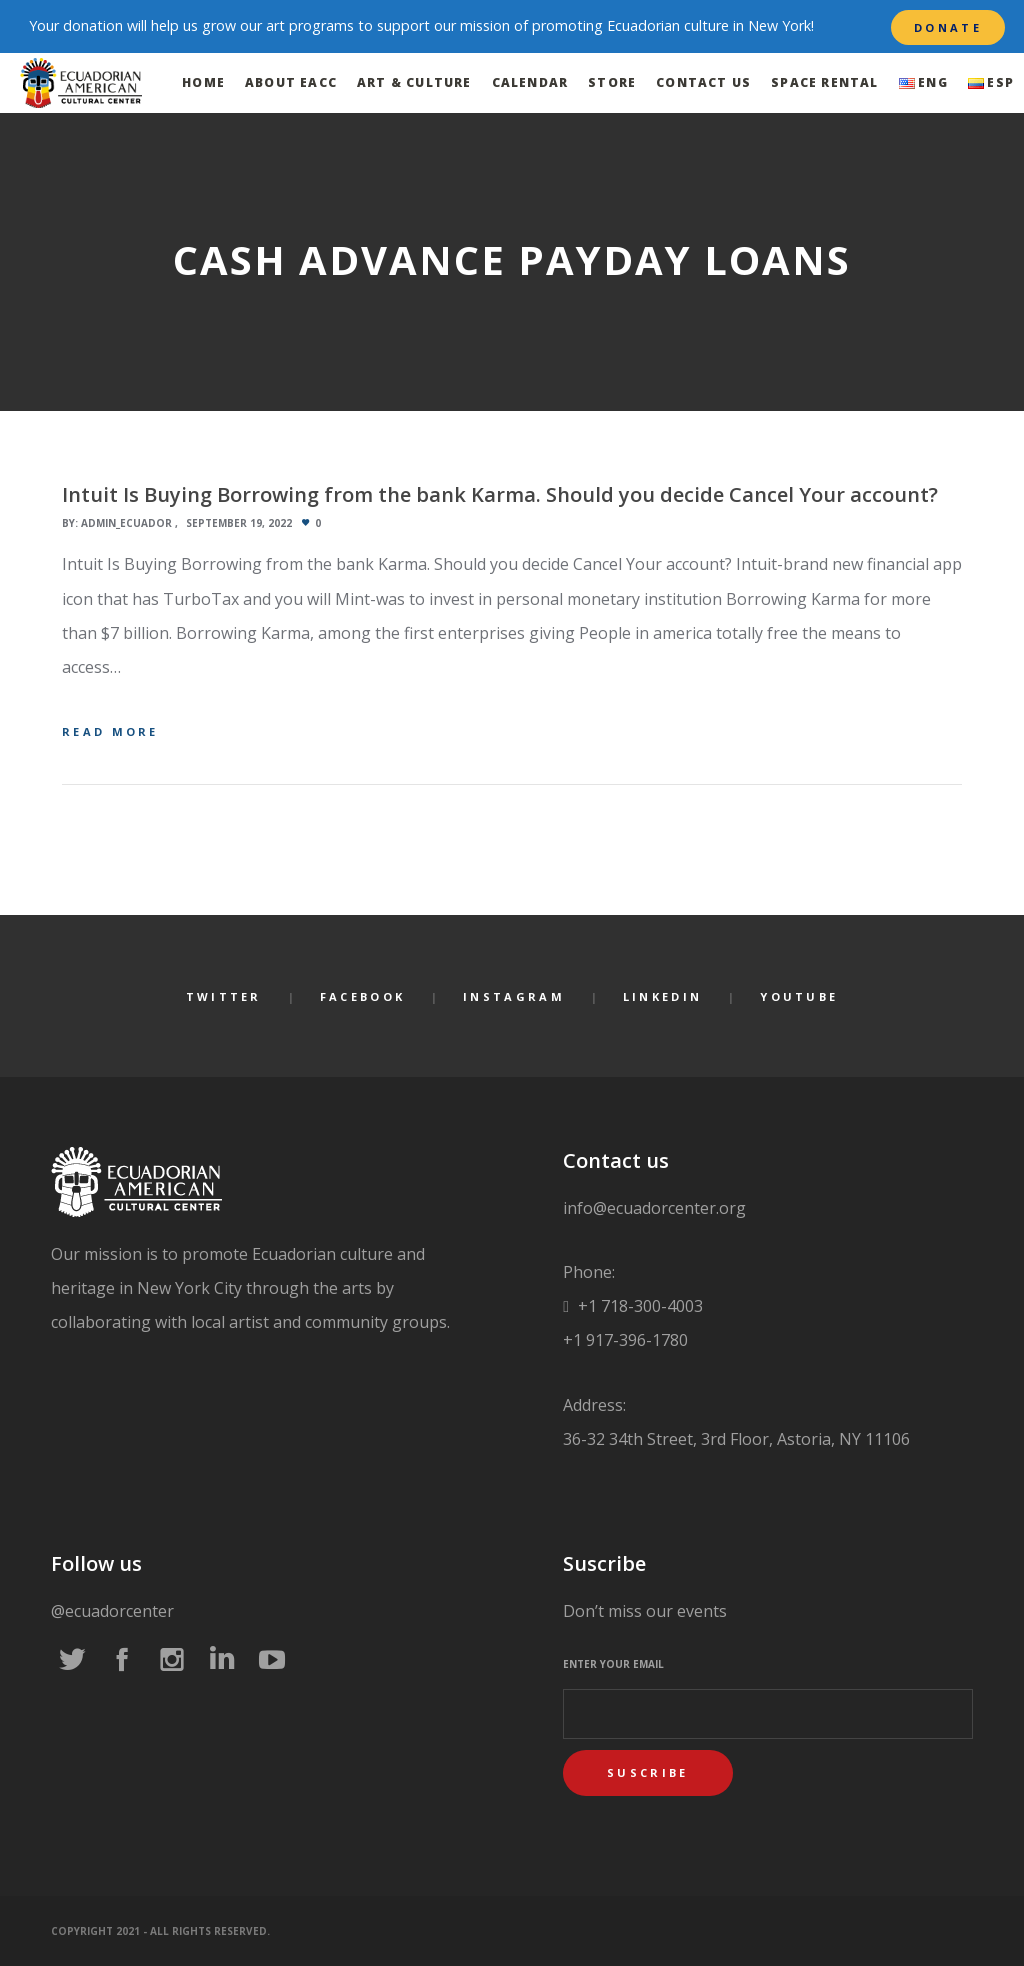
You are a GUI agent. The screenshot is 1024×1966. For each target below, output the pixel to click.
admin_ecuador (126, 523)
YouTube (799, 996)
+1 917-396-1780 (625, 1340)
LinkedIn (662, 996)
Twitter (224, 996)
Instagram (514, 996)
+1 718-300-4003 (638, 1306)
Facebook (362, 996)
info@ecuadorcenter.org (654, 1208)
